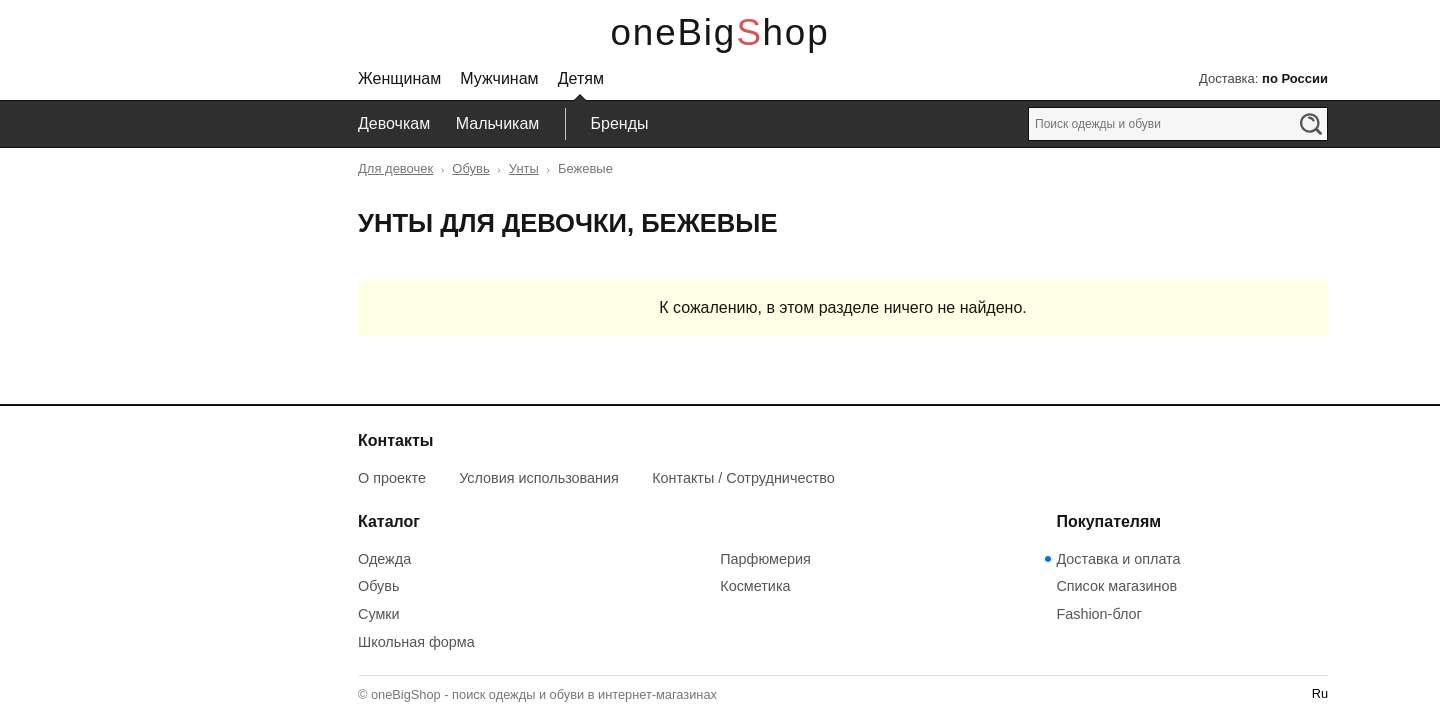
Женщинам (399, 78)
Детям (581, 78)
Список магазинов (1116, 586)
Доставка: (1263, 78)
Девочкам (394, 123)
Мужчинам (499, 78)
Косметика (755, 586)
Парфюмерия (765, 559)
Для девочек (395, 168)
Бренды (620, 123)
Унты (524, 168)
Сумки (379, 614)
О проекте (392, 478)
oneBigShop (720, 32)
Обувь (470, 168)
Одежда (384, 559)
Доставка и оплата (1118, 559)
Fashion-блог (1098, 614)
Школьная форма (416, 642)
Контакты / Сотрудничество (743, 478)
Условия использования (539, 478)
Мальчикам (498, 123)
